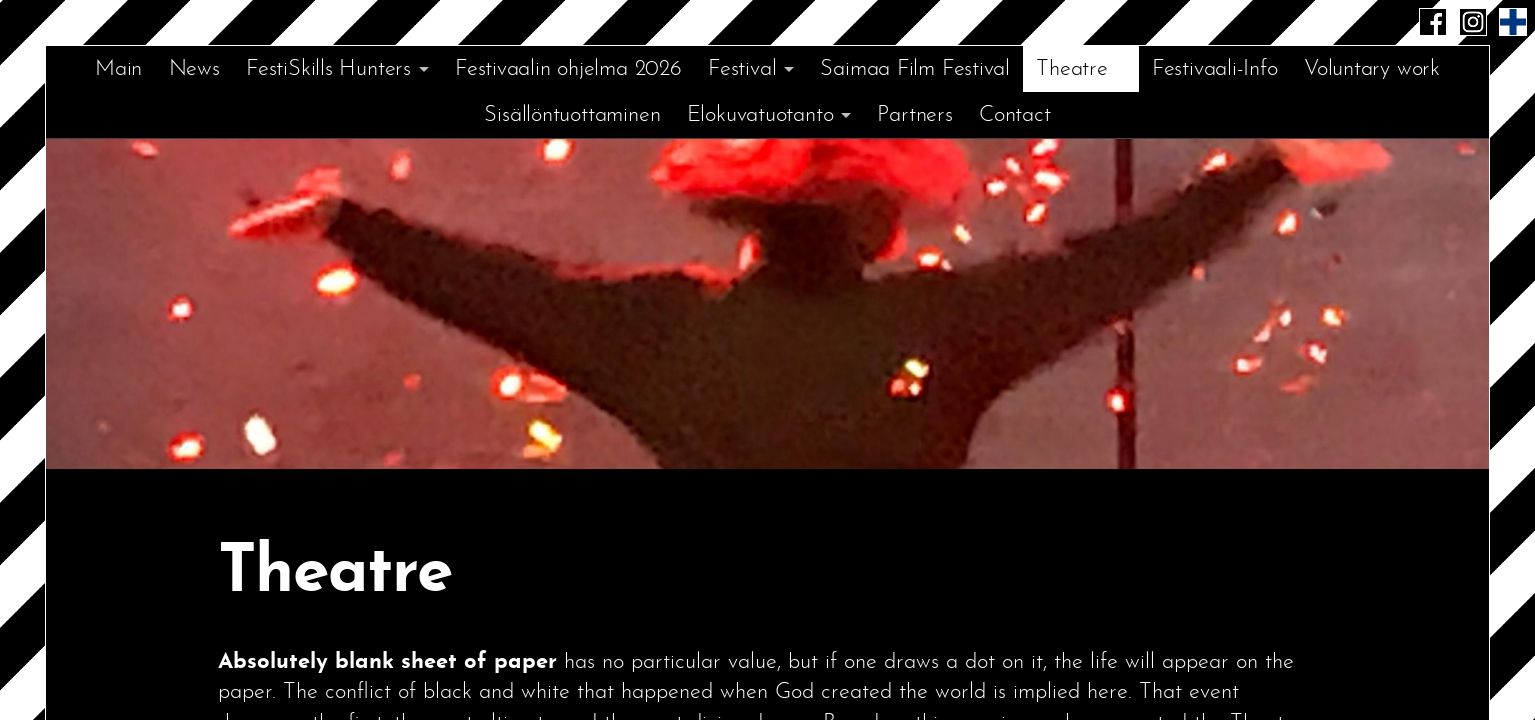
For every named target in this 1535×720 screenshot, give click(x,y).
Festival (742, 69)
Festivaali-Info (1215, 69)
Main (118, 69)
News (194, 69)
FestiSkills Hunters (328, 69)
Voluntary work (1372, 69)
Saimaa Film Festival (915, 69)
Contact (1014, 115)
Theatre (1071, 69)
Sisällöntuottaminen (572, 115)
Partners (914, 115)
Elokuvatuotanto (760, 115)
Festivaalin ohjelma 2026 (568, 69)
